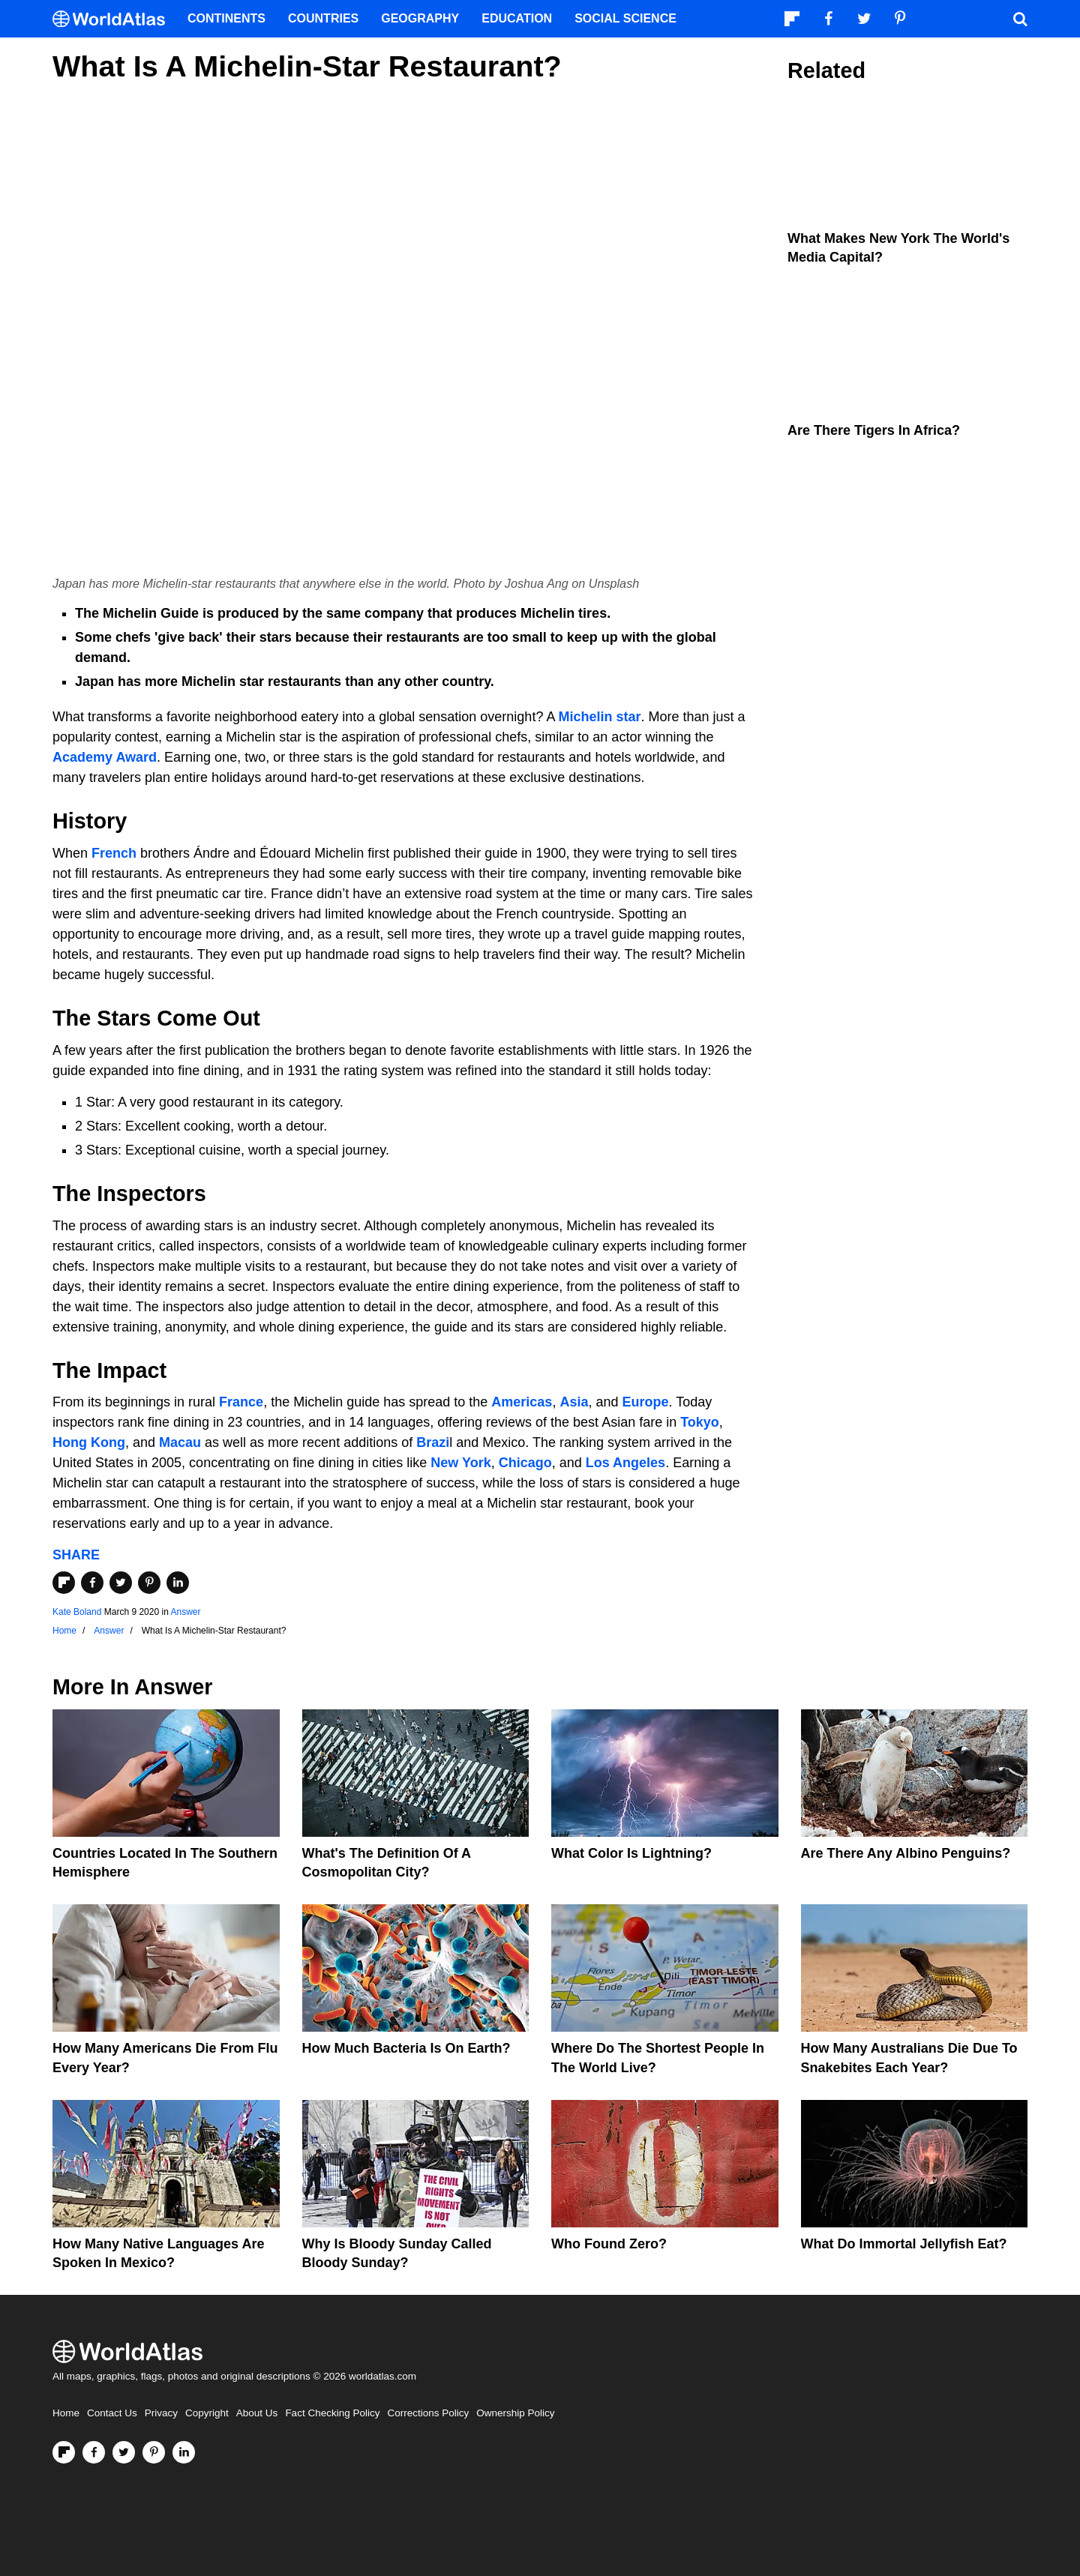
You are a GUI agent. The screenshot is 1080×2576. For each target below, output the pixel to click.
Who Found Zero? (609, 2243)
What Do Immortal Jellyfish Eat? (904, 2243)
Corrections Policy (428, 2413)
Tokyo (699, 1422)
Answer (185, 1612)
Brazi (432, 1442)
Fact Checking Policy (332, 2413)
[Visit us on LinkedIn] (183, 2452)
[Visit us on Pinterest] (153, 2452)
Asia (574, 1401)
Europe (645, 1401)
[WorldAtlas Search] (1020, 18)
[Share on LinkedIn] (177, 1582)
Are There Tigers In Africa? (874, 430)
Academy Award (104, 757)
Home (66, 2413)
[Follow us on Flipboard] (63, 2452)
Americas (521, 1401)
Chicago (525, 1462)
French (114, 853)
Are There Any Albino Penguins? (906, 1853)
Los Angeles (625, 1462)
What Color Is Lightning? (631, 1853)
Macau (180, 1442)
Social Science (625, 18)
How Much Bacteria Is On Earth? (406, 2048)
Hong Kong (88, 1442)
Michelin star (599, 716)
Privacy (161, 2413)
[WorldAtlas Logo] (114, 19)
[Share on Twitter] (121, 1582)
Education (517, 18)
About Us (257, 2413)
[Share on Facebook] (92, 1582)
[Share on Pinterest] (149, 1582)
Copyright (207, 2413)
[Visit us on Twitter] (123, 2452)
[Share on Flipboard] (63, 1582)
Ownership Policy (515, 2413)
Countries (323, 18)
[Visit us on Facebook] (93, 2452)
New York (460, 1462)
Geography (420, 18)
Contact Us (112, 2413)
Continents (227, 18)
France (241, 1401)
